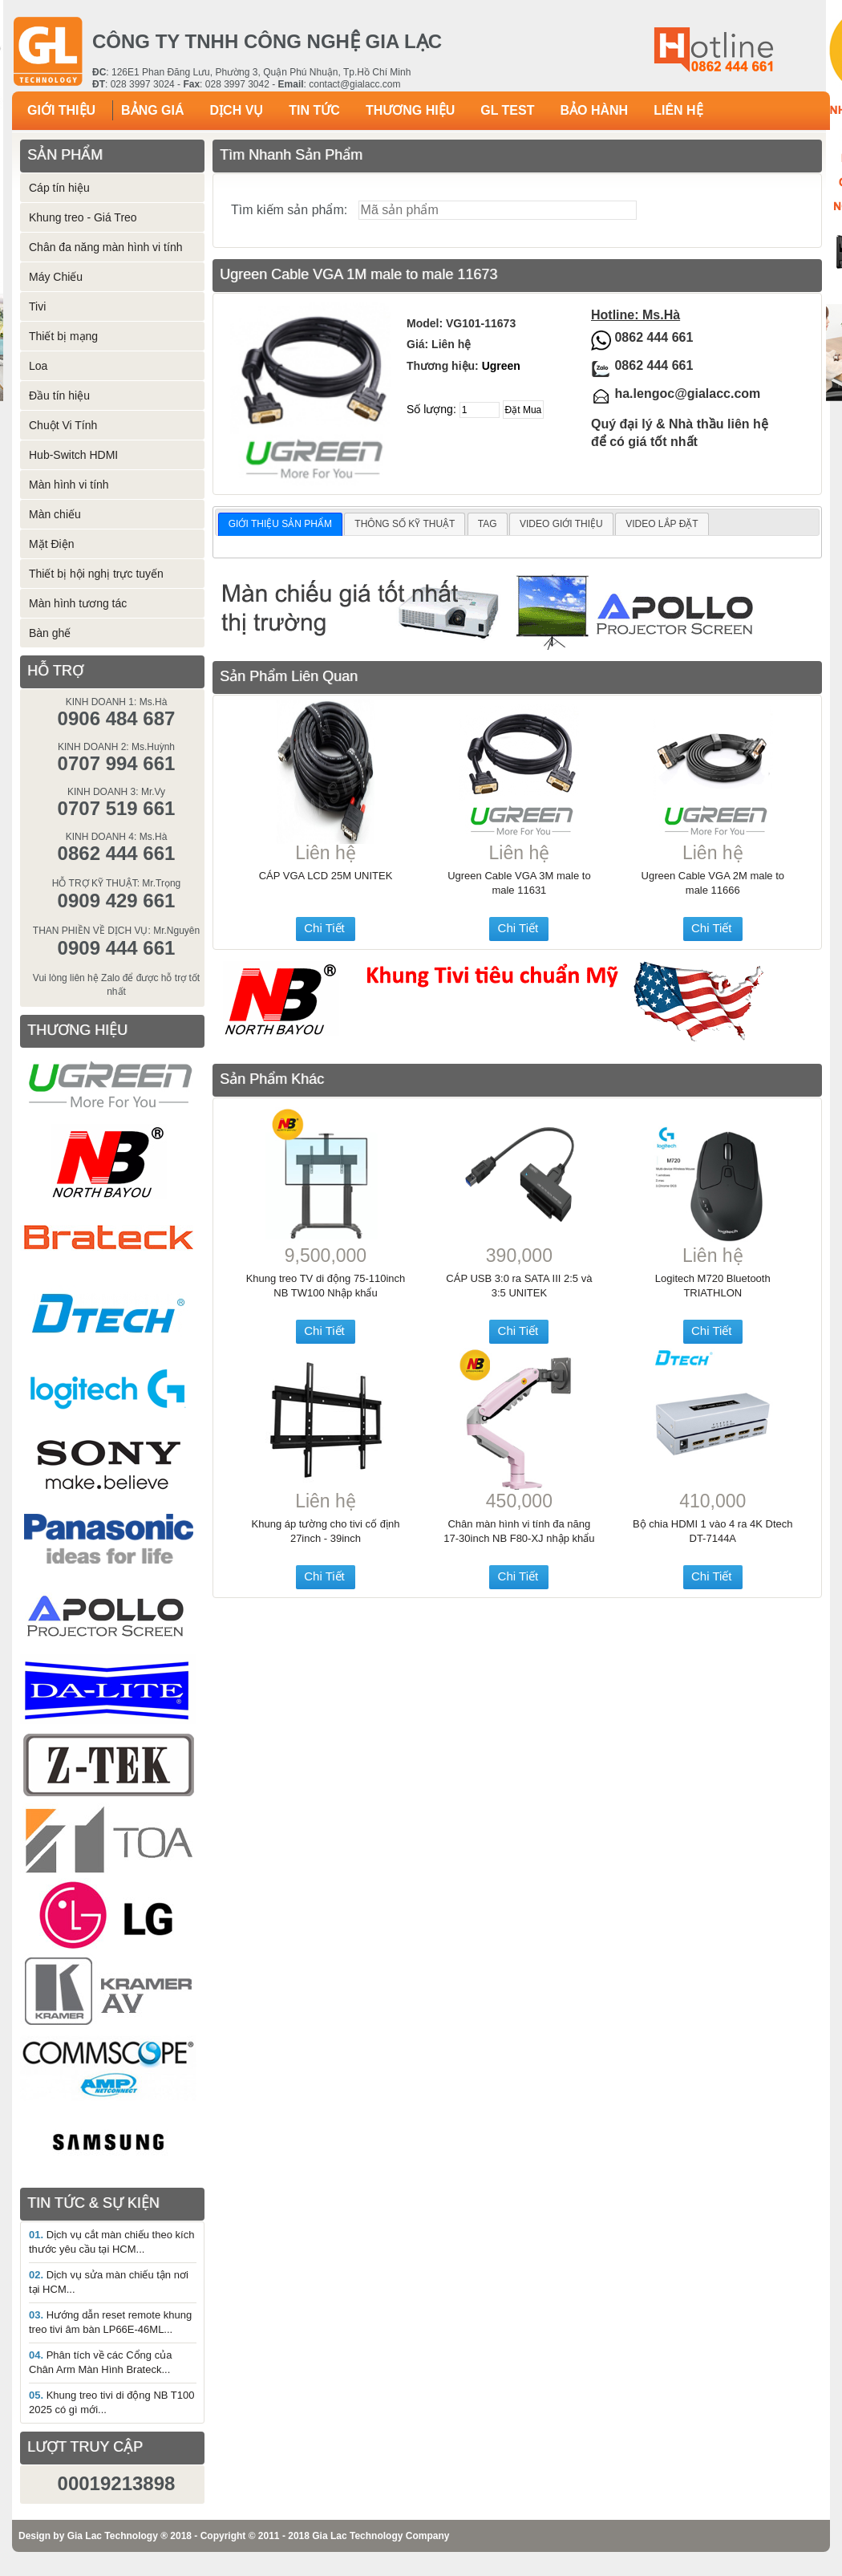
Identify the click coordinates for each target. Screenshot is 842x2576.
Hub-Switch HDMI (73, 454)
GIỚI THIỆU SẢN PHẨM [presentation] (280, 523)
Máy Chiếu (56, 276)
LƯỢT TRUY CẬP (85, 2447)
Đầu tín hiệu (59, 395)
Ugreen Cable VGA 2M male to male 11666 (713, 883)
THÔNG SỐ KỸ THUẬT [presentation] (404, 523)
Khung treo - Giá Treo (83, 217)
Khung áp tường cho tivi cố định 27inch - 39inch (326, 1531)
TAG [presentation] (487, 523)
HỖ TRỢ (55, 671)
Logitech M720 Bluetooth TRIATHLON (713, 1285)
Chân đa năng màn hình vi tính (105, 247)
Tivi (37, 306)
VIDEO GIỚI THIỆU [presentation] (561, 523)
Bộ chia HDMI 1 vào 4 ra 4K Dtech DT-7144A (712, 1531)
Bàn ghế (50, 633)
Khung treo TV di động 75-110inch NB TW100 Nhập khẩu (326, 1285)
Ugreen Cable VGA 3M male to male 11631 (518, 883)
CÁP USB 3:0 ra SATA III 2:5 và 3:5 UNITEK (519, 1285)
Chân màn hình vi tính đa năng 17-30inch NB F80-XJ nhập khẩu (518, 1531)
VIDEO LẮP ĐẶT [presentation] (661, 523)
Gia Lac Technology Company (380, 2536)
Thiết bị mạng (63, 336)
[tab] (280, 525)
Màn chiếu (55, 514)
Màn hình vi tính (69, 484)
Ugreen (501, 365)
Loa (38, 365)
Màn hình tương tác (78, 603)
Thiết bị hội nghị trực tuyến (96, 573)
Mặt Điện (51, 544)
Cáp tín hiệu (59, 187)
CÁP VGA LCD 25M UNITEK (326, 876)
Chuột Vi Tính (63, 425)
